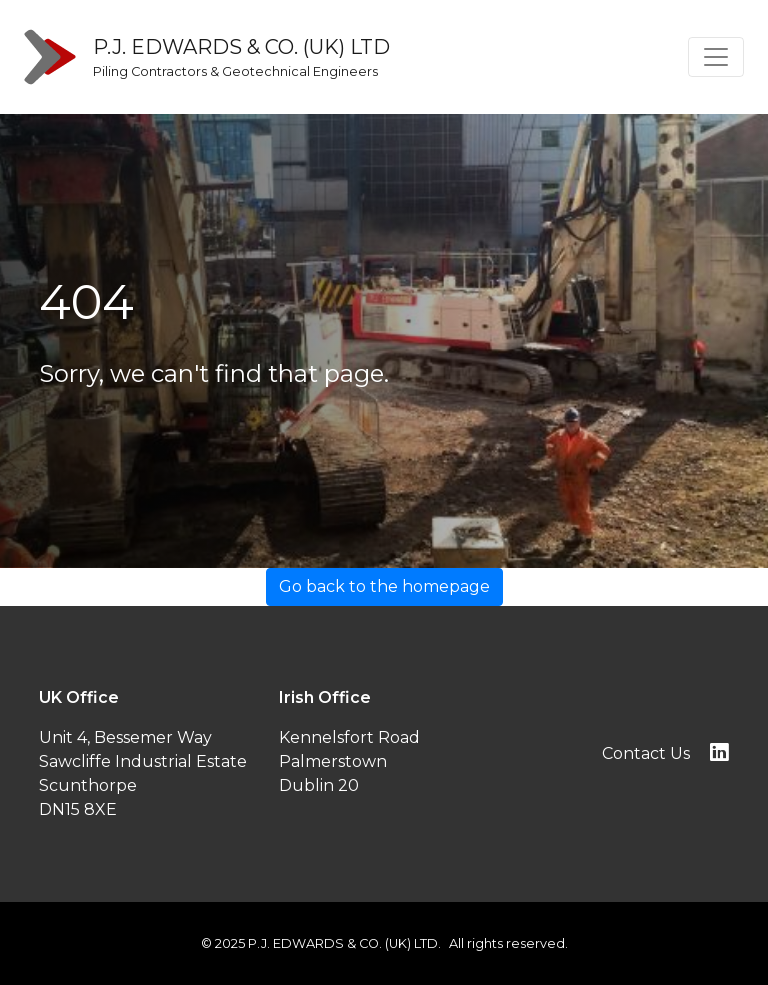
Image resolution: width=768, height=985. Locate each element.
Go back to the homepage (384, 586)
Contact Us (646, 753)
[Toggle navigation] (716, 57)
